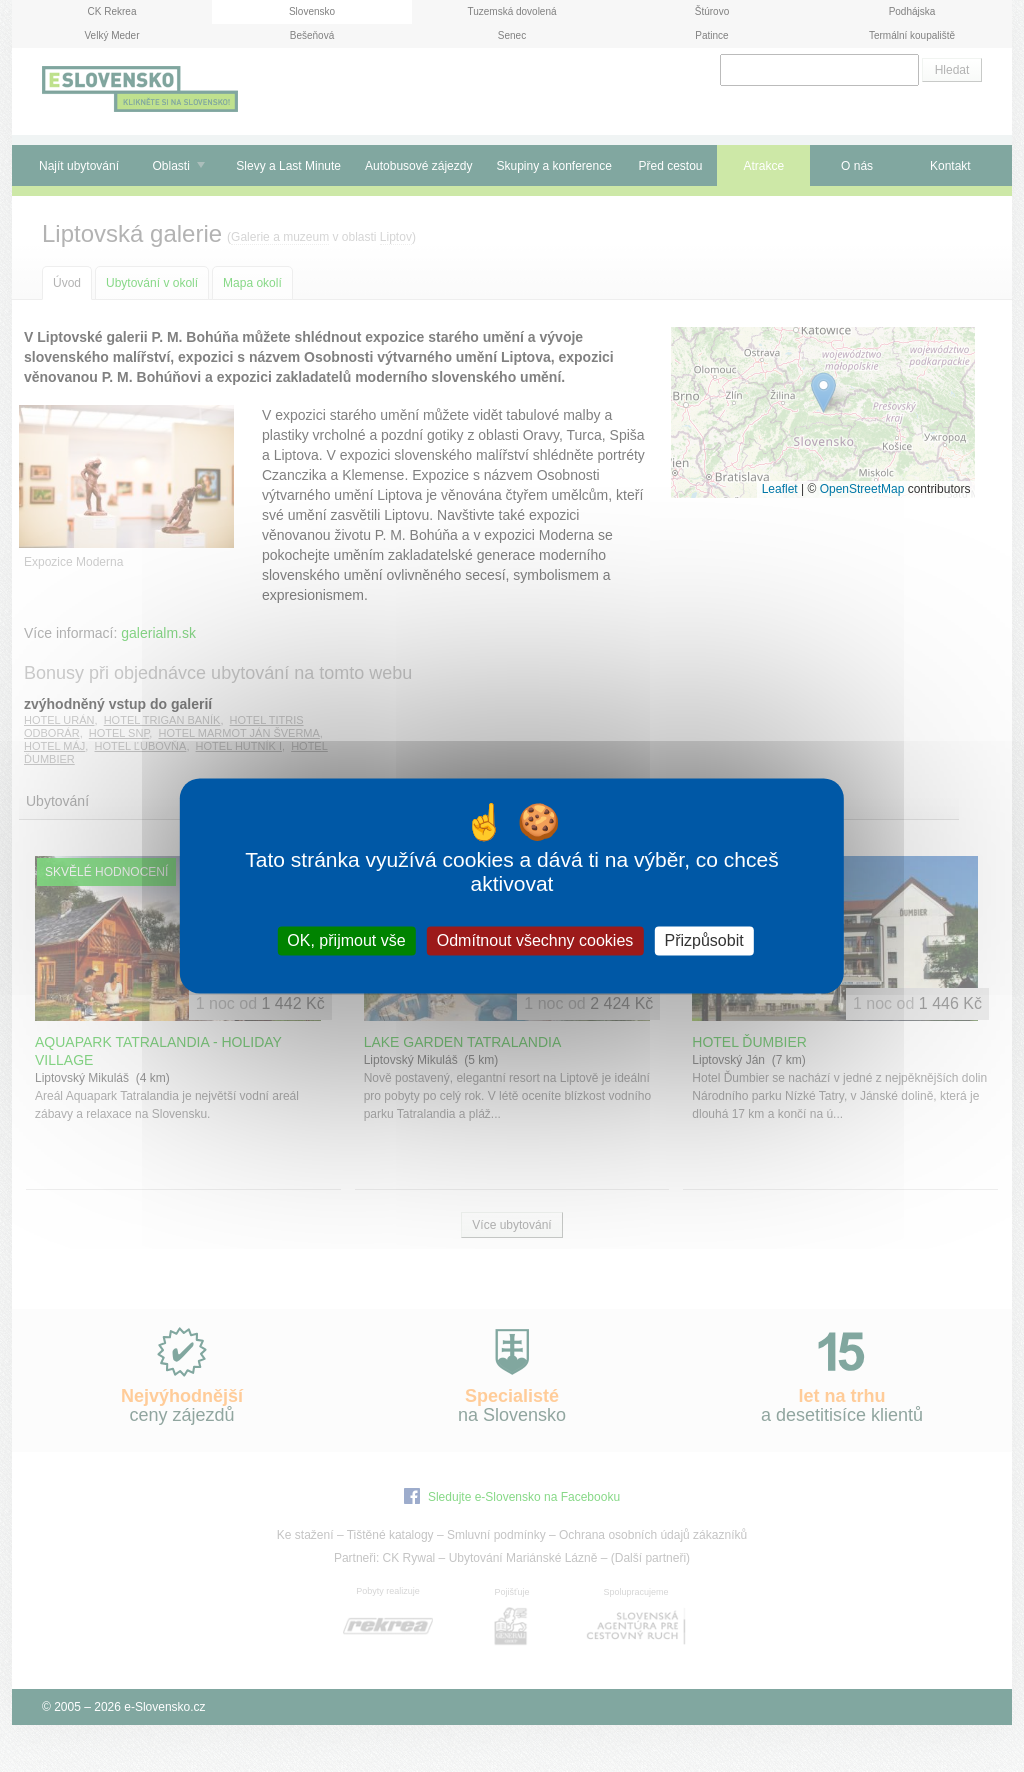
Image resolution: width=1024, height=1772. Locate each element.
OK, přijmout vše (346, 940)
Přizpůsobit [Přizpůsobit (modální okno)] (703, 940)
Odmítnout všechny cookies (535, 940)
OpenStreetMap (862, 489)
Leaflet (780, 489)
